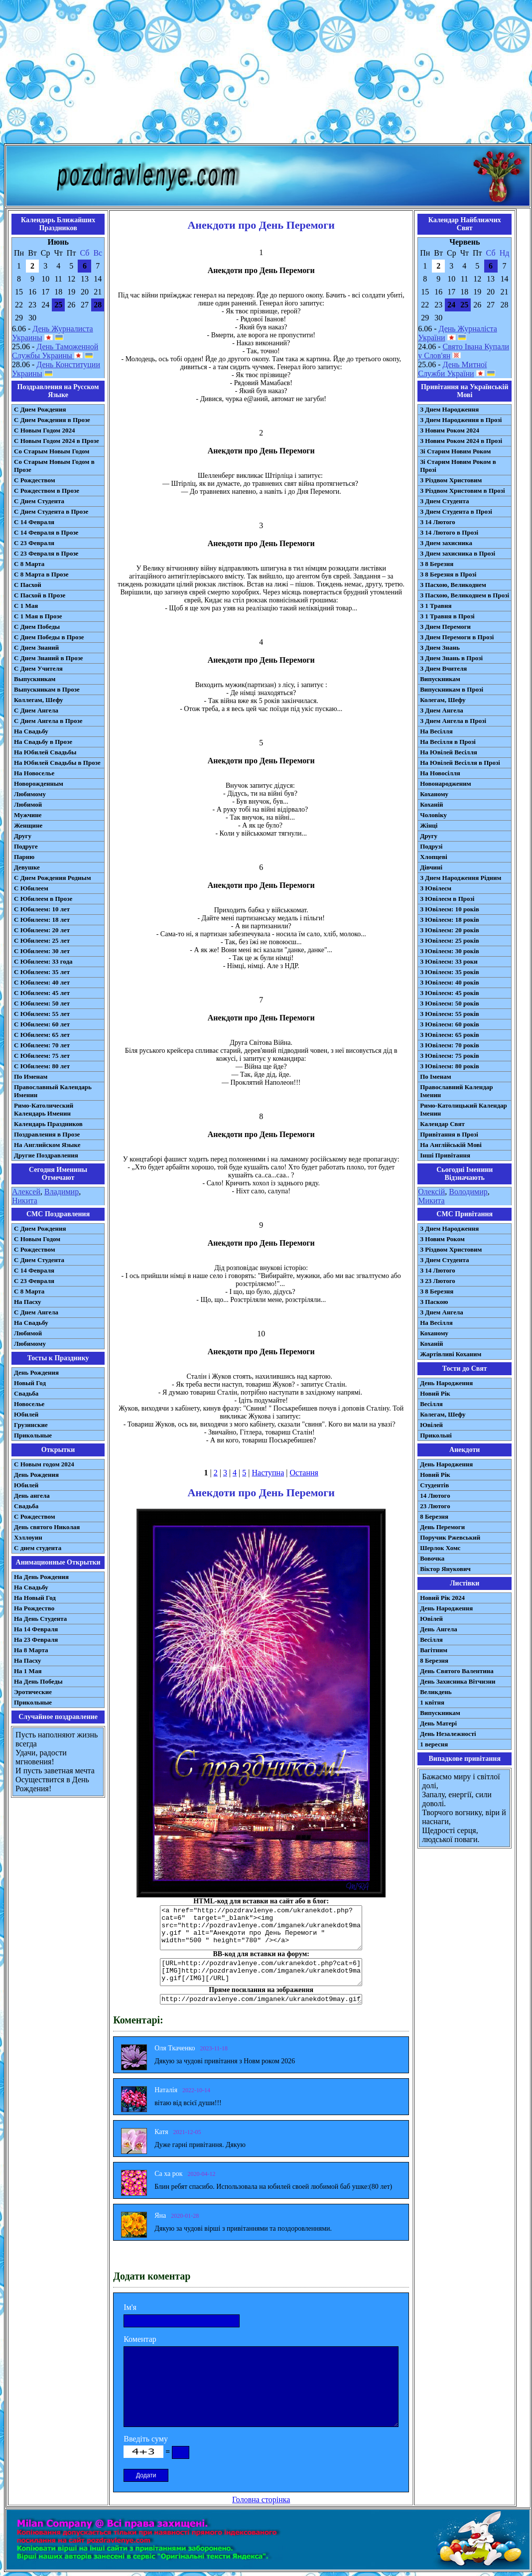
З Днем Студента (444, 501)
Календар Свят (442, 1124)
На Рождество (34, 1608)
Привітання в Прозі (449, 1134)
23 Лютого (435, 1506)
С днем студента (37, 1548)
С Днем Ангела (36, 710)
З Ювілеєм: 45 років (449, 993)
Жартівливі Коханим (450, 1354)
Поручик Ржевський (450, 1537)
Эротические (33, 1692)
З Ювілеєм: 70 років (449, 1045)
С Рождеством (34, 480)
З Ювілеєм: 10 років (449, 909)
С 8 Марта (29, 564)
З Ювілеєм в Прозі (447, 898)
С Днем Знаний (36, 647)
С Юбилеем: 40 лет (42, 982)
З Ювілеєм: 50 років (449, 1003)
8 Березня (434, 1516)
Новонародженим (445, 783)
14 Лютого (435, 1495)
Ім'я (130, 2307)
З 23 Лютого (437, 1281)
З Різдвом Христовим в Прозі (462, 490)
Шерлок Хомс (440, 1548)
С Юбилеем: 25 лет (42, 940)
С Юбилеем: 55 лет (42, 1013)
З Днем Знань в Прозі (451, 658)
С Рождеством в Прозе (46, 490)
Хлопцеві (433, 856)
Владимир (61, 1191)
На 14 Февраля (36, 1629)
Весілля (431, 1404)
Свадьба (26, 1393)
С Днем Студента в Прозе (51, 511)
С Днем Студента (39, 501)
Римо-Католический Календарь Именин (43, 1109)
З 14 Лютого (437, 522)
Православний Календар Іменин (456, 1091)
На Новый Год (35, 1597)
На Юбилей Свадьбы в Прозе (57, 762)
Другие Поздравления (46, 1155)
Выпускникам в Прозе (47, 689)
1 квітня (432, 1702)
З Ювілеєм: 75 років (449, 1055)
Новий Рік (435, 1393)
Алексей (26, 1191)
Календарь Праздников (48, 1124)
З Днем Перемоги (445, 626)
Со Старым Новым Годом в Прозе (54, 465)
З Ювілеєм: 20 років (449, 930)
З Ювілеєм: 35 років (449, 972)
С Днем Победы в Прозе (49, 637)
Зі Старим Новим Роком (455, 451)
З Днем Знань (440, 647)
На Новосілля (440, 773)
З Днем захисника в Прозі (457, 553)
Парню (24, 856)
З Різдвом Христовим (451, 480)
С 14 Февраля (34, 522)
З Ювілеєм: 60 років (449, 1024)
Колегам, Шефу (442, 700)
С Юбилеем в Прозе (43, 898)
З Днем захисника (446, 543)
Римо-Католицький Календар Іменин (463, 1109)
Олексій (431, 1191)
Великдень (435, 1692)
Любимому (30, 794)
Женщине (28, 825)
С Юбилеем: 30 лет (42, 951)
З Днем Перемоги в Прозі (457, 637)
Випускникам (440, 679)
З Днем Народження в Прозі (461, 420)
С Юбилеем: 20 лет (42, 930)
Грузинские (31, 1425)
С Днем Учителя (38, 668)
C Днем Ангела (36, 1312)
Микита (431, 1200)
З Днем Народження (449, 409)
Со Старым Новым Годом (51, 451)
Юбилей (26, 1414)
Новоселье (29, 1404)
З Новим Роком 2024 (449, 430)
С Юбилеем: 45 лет (42, 993)
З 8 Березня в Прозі (448, 574)
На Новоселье (34, 773)
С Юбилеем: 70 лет (42, 1045)
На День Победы (38, 1681)
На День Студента (40, 1618)
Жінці (428, 825)
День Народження (446, 1383)
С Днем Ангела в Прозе (48, 720)
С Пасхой (27, 584)
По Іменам (435, 1076)
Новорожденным (38, 783)
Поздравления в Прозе (47, 1134)
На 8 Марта (31, 1650)
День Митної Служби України (452, 369)
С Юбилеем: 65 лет (42, 1034)
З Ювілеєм (435, 888)
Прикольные (33, 1435)
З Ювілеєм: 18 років (449, 919)
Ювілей (431, 1425)
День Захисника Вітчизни (457, 1681)
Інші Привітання (445, 1155)
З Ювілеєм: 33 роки (448, 961)
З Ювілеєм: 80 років (449, 1066)
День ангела (32, 1495)
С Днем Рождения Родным (52, 877)
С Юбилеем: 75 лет (42, 1055)
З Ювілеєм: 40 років (449, 982)
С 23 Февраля (34, 543)
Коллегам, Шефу (38, 700)
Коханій (431, 804)
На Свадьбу (31, 731)
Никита (24, 1200)
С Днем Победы (37, 626)
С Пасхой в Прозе (39, 595)
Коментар (140, 2339)
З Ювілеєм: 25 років (449, 940)
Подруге (26, 846)
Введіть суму (146, 2438)
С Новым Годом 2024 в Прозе (56, 440)
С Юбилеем (31, 888)
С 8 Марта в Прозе (41, 574)
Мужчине (28, 815)
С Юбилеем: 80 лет (42, 1066)
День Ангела (438, 1629)
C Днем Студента (39, 1260)
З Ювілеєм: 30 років (449, 951)
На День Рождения (41, 1576)
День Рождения (36, 1372)
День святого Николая (47, 1527)
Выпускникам (34, 679)
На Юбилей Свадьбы (45, 752)
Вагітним (433, 1650)
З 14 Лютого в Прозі (449, 532)
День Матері (438, 1723)
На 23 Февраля (36, 1639)
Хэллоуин (28, 1537)
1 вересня (434, 1744)
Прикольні (436, 1435)
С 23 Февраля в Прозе (46, 553)
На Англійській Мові (451, 1144)
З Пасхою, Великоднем (453, 584)
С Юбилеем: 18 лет (42, 919)
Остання (303, 1472)
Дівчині (431, 867)
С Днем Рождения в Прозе (52, 420)
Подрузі (431, 846)
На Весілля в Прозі (448, 741)
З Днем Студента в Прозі (456, 511)
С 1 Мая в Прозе (38, 616)
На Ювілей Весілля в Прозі (460, 762)
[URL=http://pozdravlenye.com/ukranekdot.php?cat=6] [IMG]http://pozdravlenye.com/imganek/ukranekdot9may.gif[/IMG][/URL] (261, 1972)
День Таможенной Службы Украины (55, 351)
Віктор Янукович (445, 1569)
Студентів (434, 1485)
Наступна (268, 1472)
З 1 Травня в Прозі (447, 616)
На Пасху (27, 1301)
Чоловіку (433, 815)
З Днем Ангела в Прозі (453, 720)
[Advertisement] (266, 73)
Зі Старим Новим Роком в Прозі (458, 465)
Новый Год (30, 1383)
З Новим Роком (442, 1239)
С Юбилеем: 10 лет (42, 909)
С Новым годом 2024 (44, 1464)
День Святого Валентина (457, 1671)
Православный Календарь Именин (53, 1091)
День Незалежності (448, 1733)
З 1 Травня (435, 605)
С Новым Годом (37, 1239)
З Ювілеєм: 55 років (449, 1013)
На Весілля (436, 731)
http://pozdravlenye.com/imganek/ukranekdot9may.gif (261, 1999)
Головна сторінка (261, 2499)
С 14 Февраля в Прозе (46, 532)
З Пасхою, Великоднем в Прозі (464, 595)
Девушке (27, 867)
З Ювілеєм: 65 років (449, 1034)
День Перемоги (442, 1527)
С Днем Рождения (40, 409)
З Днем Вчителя (443, 668)
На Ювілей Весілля (448, 752)
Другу (22, 836)
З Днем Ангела (441, 710)
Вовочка (432, 1558)
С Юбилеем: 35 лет (42, 972)
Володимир (468, 1191)
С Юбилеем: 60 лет (42, 1024)
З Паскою (434, 1301)
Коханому (434, 794)
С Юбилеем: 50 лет (42, 1003)
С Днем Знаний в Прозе (48, 658)
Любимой (28, 804)
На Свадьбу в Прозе (43, 741)
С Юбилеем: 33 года (43, 961)
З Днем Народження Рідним (460, 877)
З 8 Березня (436, 564)
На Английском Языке (47, 1144)
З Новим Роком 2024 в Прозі (461, 440)
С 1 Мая (26, 605)
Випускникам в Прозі (451, 689)
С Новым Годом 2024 (44, 430)
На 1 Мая (27, 1671)
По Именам (30, 1076)
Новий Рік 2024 (442, 1597)
